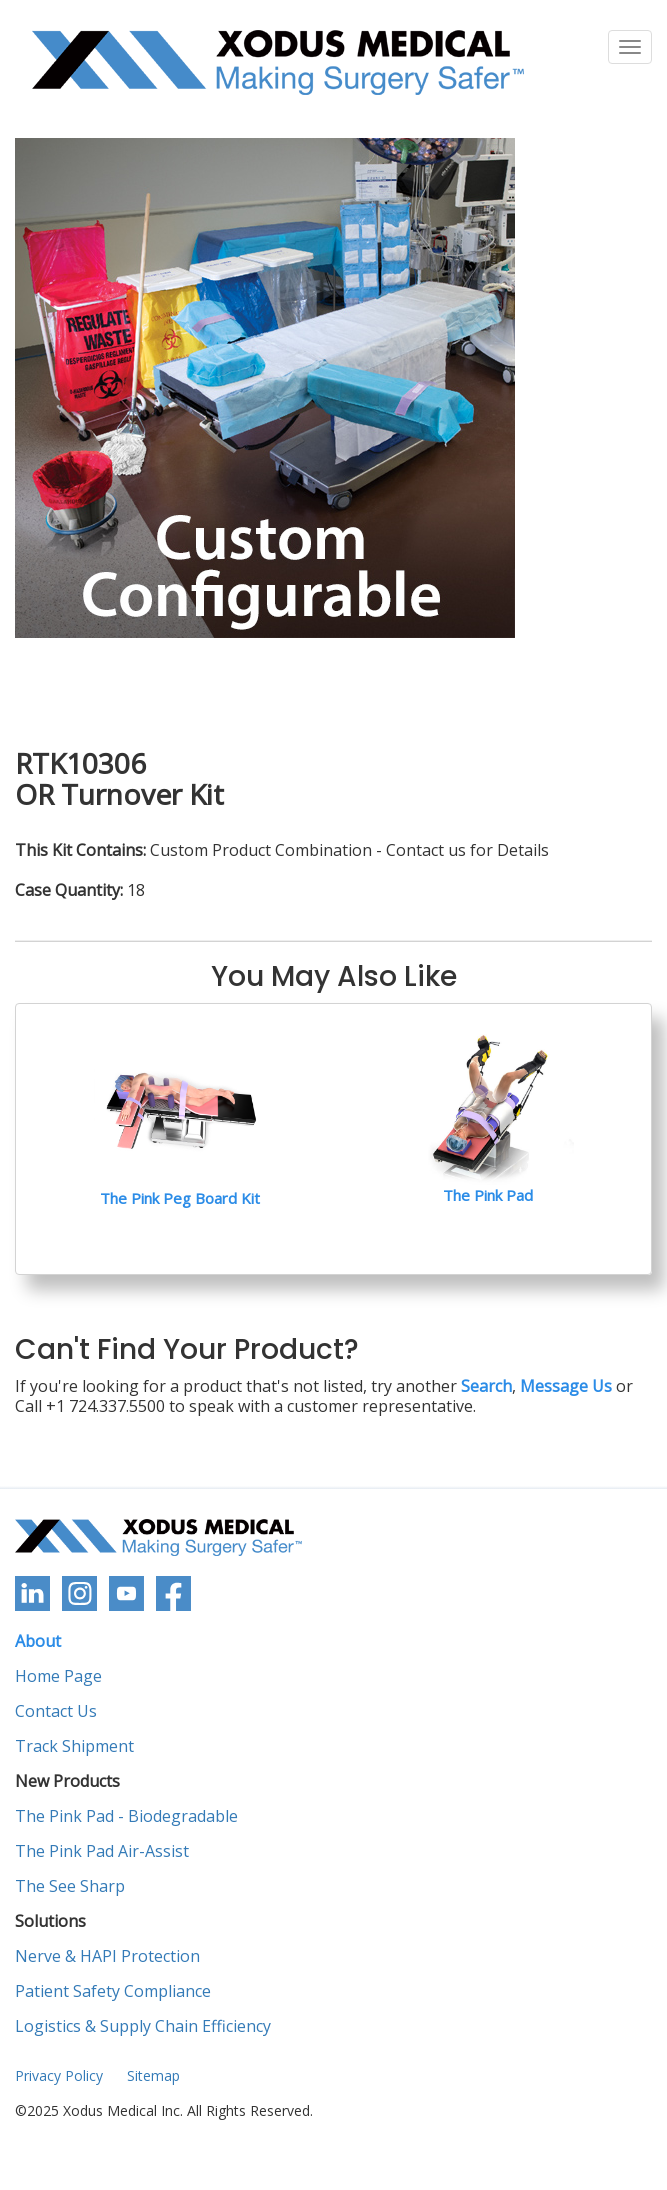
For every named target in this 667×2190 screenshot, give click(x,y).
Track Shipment (74, 1746)
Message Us (566, 1386)
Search (486, 1386)
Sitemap (153, 2075)
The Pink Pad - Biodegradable (126, 1816)
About (38, 1641)
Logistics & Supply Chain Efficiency (143, 2026)
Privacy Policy (59, 2075)
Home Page (58, 1676)
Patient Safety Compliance (113, 1991)
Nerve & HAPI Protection (107, 1956)
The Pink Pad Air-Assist (102, 1851)
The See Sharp (70, 1886)
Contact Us (56, 1711)
